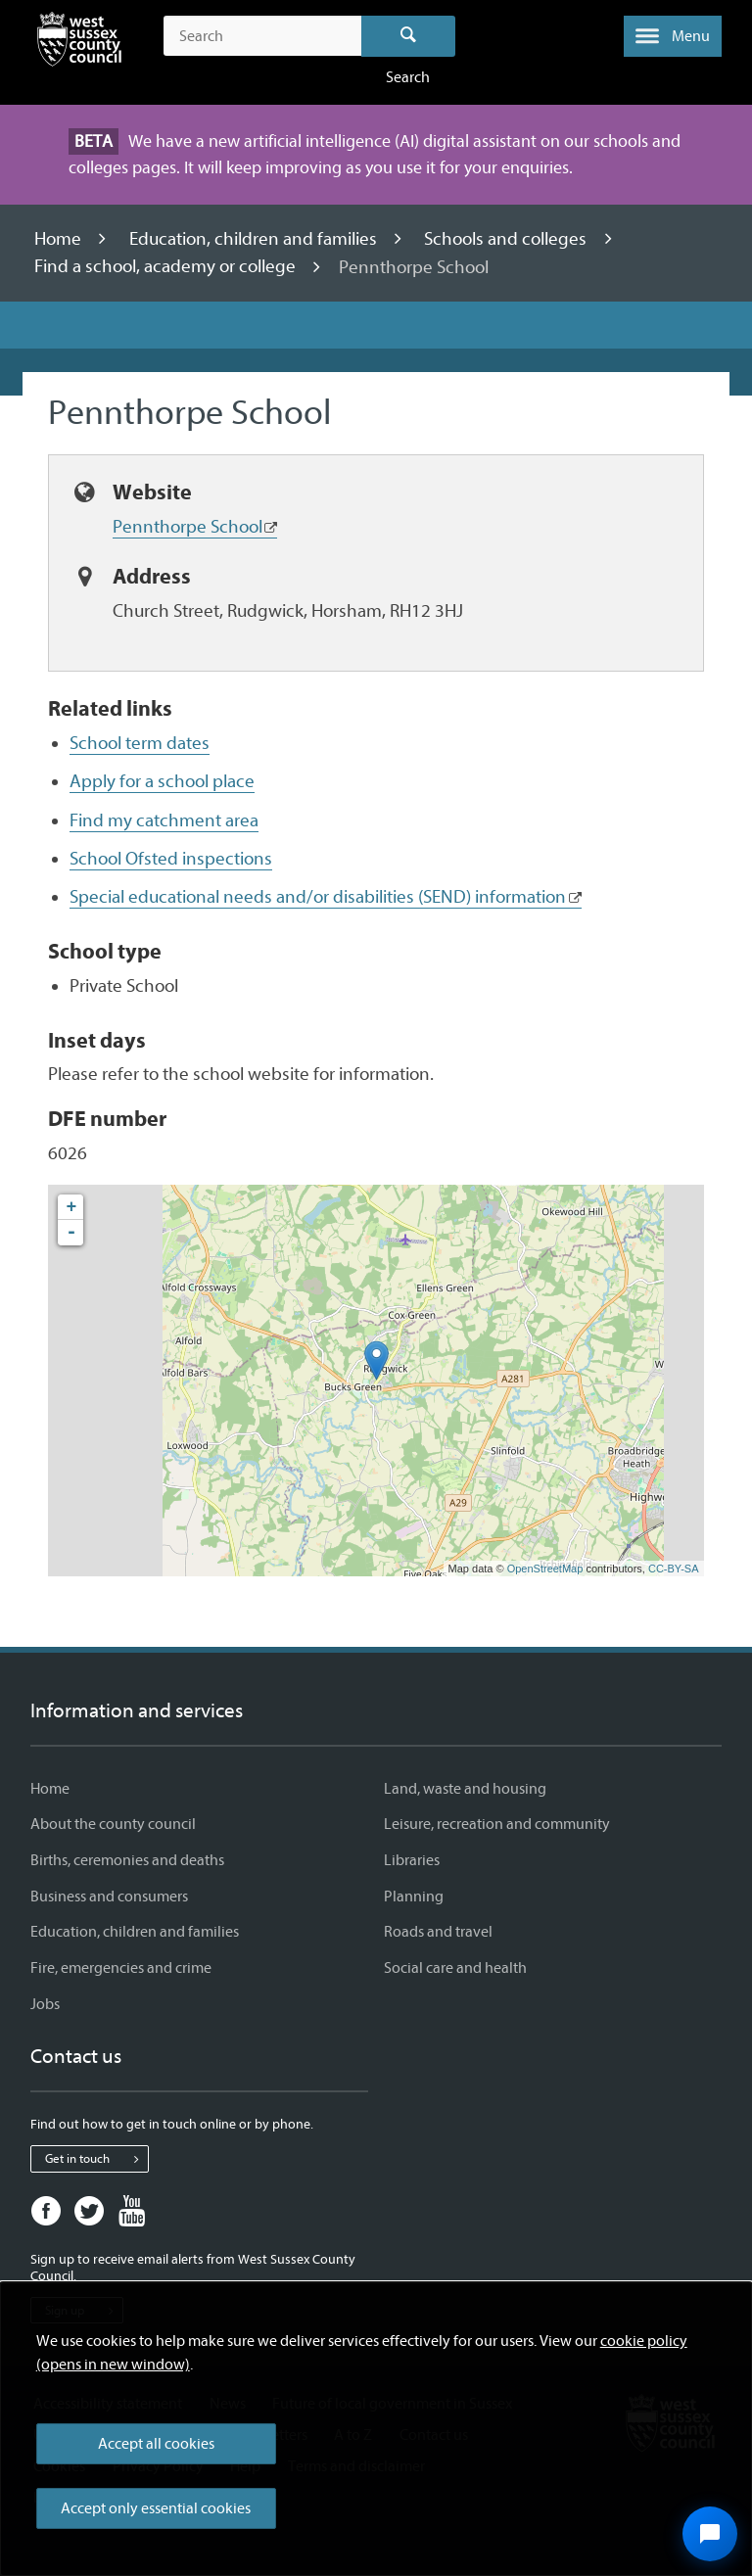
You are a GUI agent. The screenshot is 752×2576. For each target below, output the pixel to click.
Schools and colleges (507, 239)
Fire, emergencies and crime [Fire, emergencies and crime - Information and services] (121, 1968)
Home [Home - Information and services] (50, 1789)
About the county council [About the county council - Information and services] (113, 1824)
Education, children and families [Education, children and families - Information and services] (134, 1932)
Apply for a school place (162, 781)
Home (59, 239)
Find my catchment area (164, 820)
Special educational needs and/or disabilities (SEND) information (318, 897)
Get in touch (96, 2159)
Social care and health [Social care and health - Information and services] (455, 1968)
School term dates (140, 743)
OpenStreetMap (545, 1568)
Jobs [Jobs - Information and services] (45, 2004)
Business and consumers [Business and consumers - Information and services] (109, 1896)
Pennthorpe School (187, 527)
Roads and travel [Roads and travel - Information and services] (438, 1932)
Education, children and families (255, 239)
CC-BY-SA (673, 1568)
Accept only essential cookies (156, 2508)
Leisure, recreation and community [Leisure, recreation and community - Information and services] (497, 1824)
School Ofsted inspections (171, 858)
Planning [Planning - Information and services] (414, 1896)
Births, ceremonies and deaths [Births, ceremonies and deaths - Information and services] (127, 1860)
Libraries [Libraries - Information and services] (412, 1860)
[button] (673, 36)
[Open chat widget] (709, 2533)
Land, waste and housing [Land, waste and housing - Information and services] (465, 1789)
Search (408, 36)
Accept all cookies (156, 2444)
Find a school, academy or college (167, 267)
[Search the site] (262, 36)
